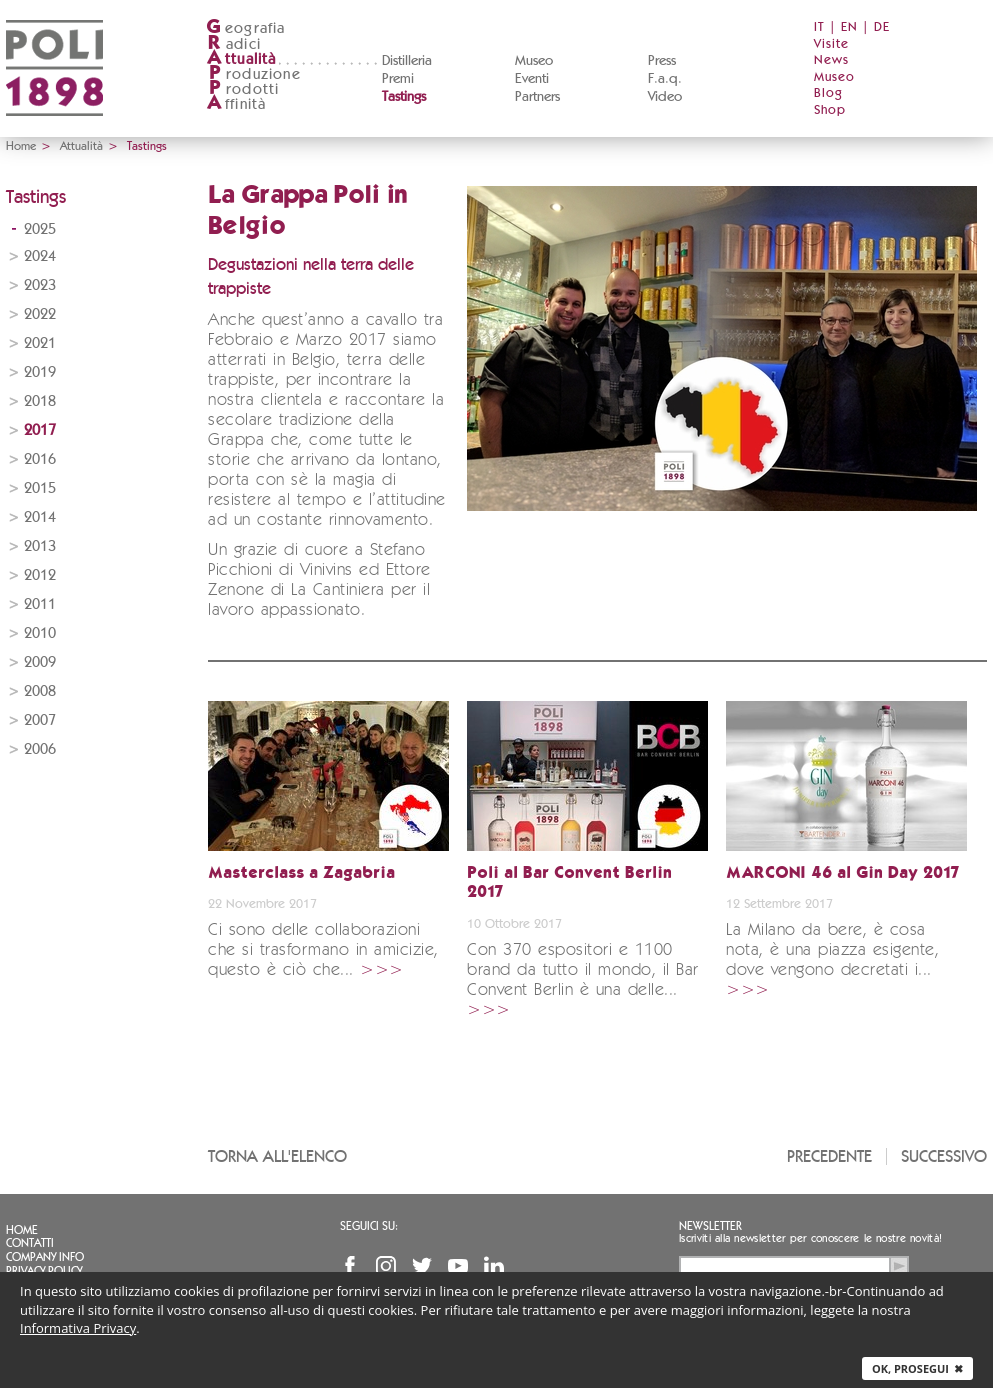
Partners (537, 97)
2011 (40, 604)
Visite (831, 44)
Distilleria (407, 61)
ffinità (236, 104)
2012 (40, 575)
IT (819, 27)
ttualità (241, 59)
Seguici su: (369, 1226)
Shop (830, 110)
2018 (40, 401)
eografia (246, 28)
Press (662, 61)
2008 (40, 691)
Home (21, 146)
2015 (40, 488)
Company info (45, 1257)
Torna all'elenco (277, 1156)
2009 (40, 662)
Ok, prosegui (917, 1368)
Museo (534, 61)
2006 (40, 749)
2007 (40, 720)
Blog (828, 93)
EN (849, 27)
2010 (40, 633)
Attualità (81, 146)
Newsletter (710, 1226)
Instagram (386, 1266)
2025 (40, 229)
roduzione (253, 74)
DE (882, 27)
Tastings (404, 97)
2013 (40, 546)
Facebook (350, 1266)
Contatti (30, 1243)
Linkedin (494, 1266)
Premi (398, 79)
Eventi (532, 79)
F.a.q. (665, 79)
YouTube (458, 1266)
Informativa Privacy (78, 1328)
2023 (40, 285)
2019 (40, 372)
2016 (40, 459)
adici (233, 44)
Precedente (829, 1156)
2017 (40, 430)
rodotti (242, 89)
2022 (40, 314)
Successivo (944, 1156)
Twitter (422, 1266)
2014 (40, 517)
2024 (40, 256)
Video (665, 97)
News (831, 60)
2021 (40, 343)
